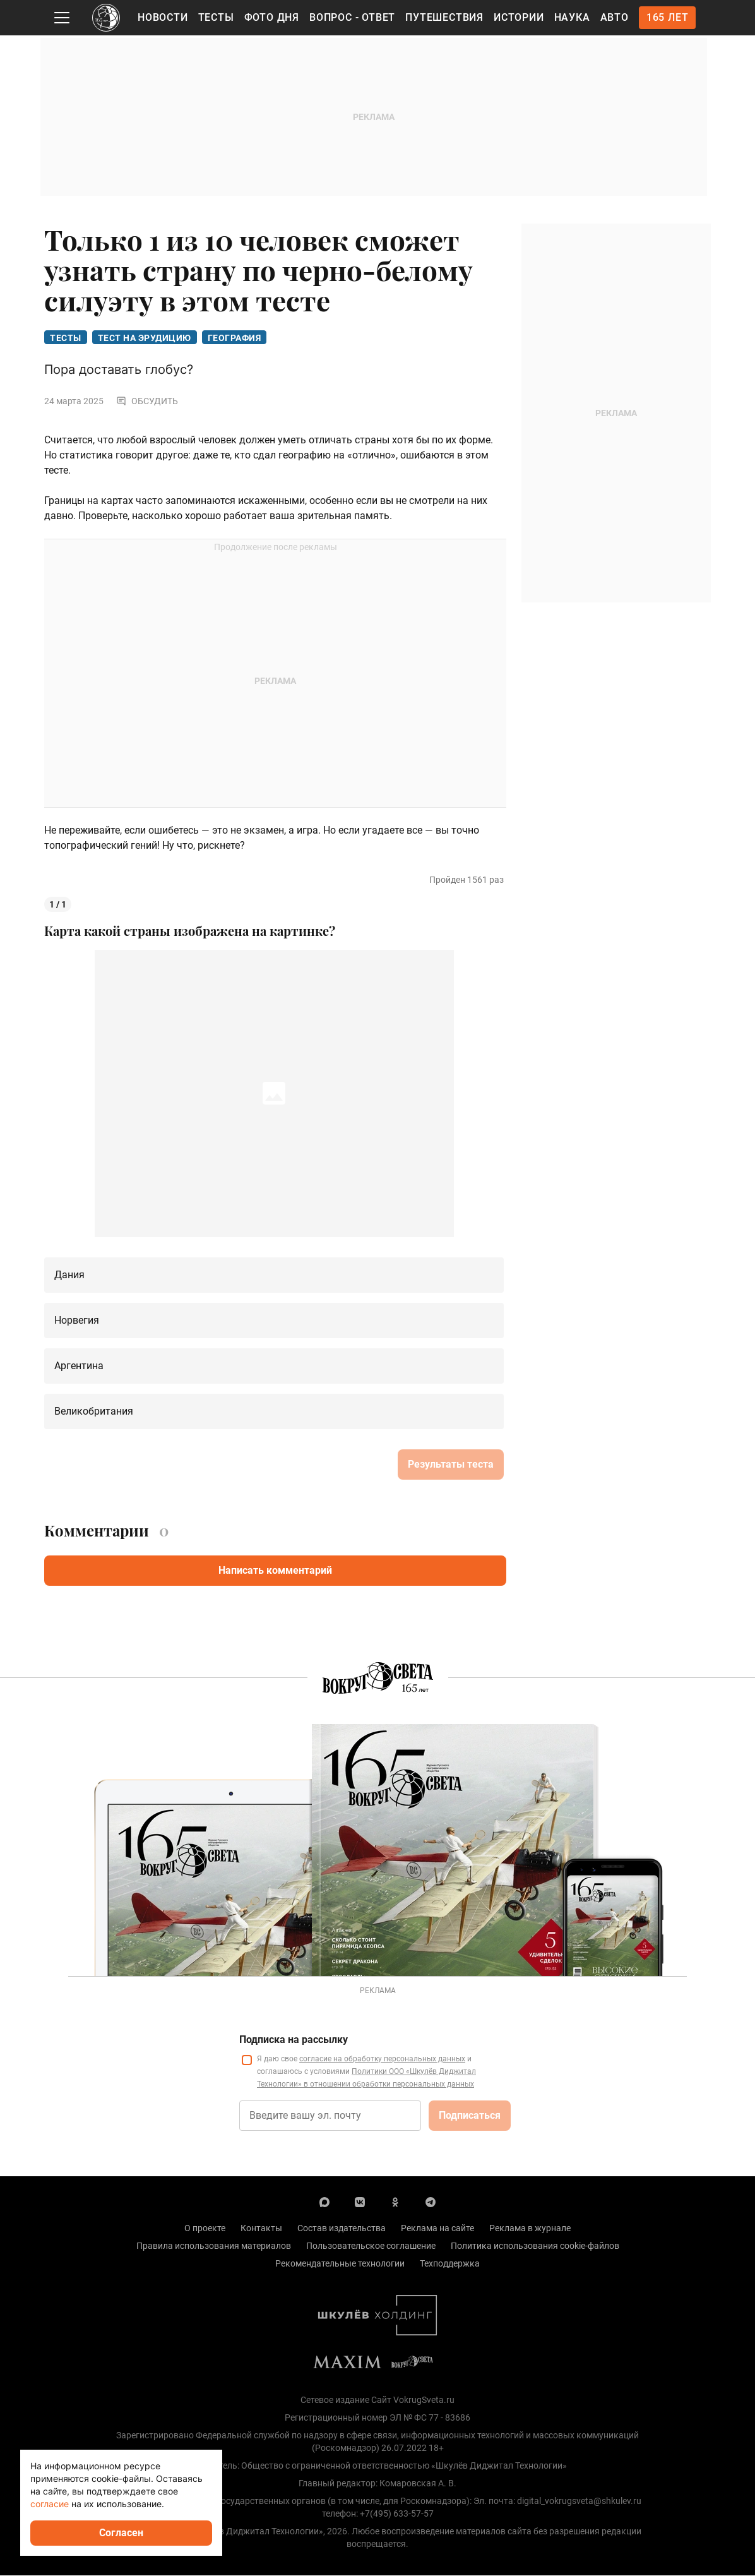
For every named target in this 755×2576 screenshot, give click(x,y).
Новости (163, 17)
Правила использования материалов (213, 2246)
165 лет (667, 17)
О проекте (204, 2229)
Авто (614, 17)
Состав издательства (341, 2229)
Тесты (216, 17)
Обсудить (147, 402)
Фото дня (271, 17)
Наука (572, 17)
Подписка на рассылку (293, 2040)
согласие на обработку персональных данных (382, 2059)
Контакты (261, 2229)
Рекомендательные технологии (340, 2264)
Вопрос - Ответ (352, 17)
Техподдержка (450, 2264)
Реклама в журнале (530, 2229)
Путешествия (444, 17)
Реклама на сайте (437, 2229)
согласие (49, 2503)
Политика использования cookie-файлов (535, 2246)
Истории (519, 17)
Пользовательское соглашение (371, 2246)
